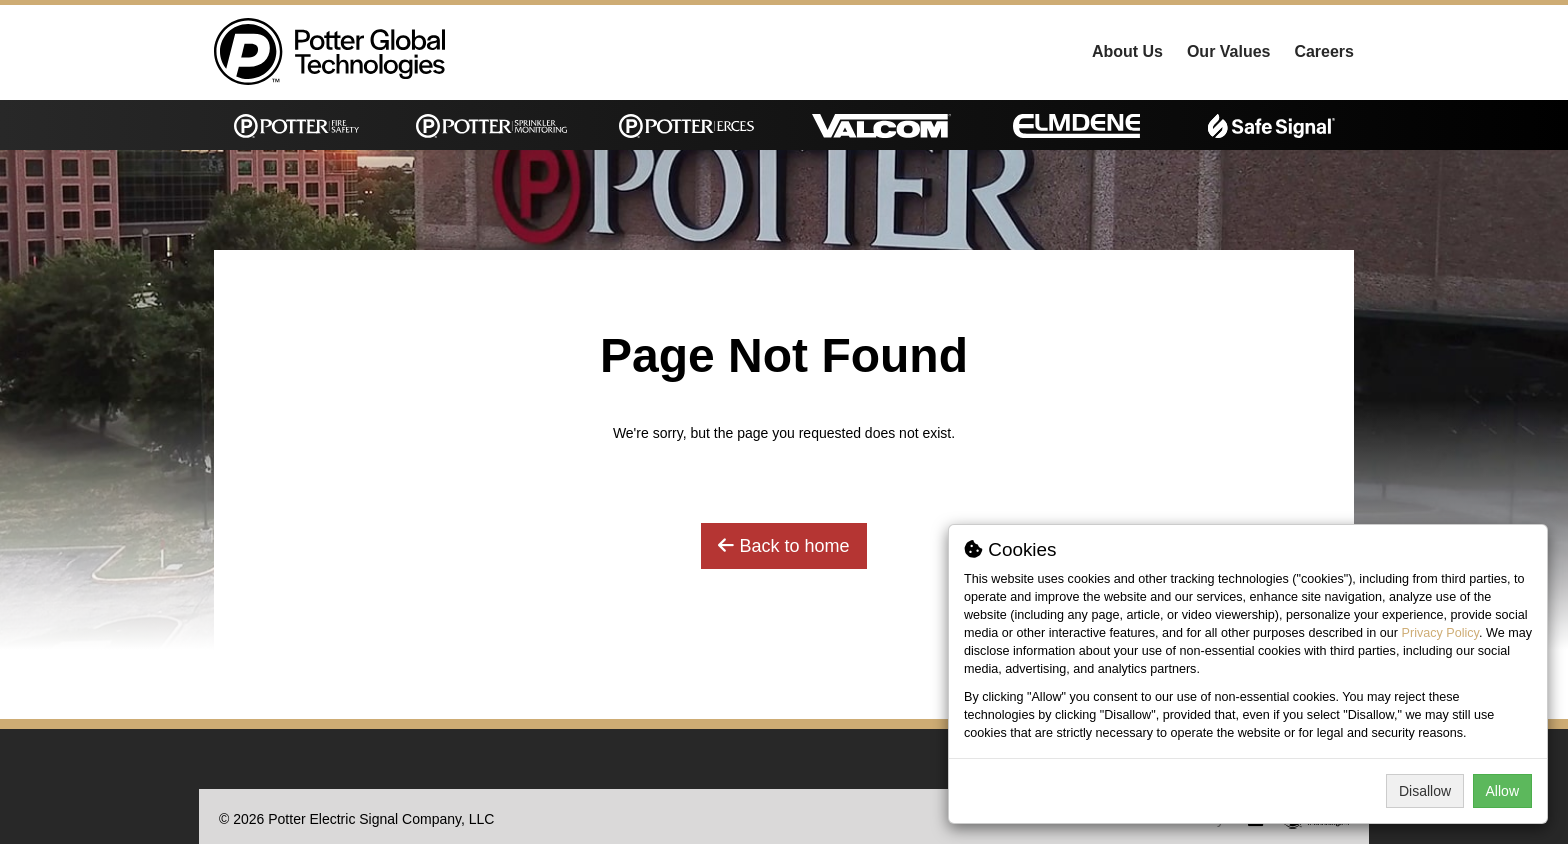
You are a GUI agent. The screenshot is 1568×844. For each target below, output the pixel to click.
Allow (1502, 791)
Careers (1324, 51)
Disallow (1425, 791)
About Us (1127, 51)
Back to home (783, 546)
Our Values (1229, 51)
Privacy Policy (1440, 633)
